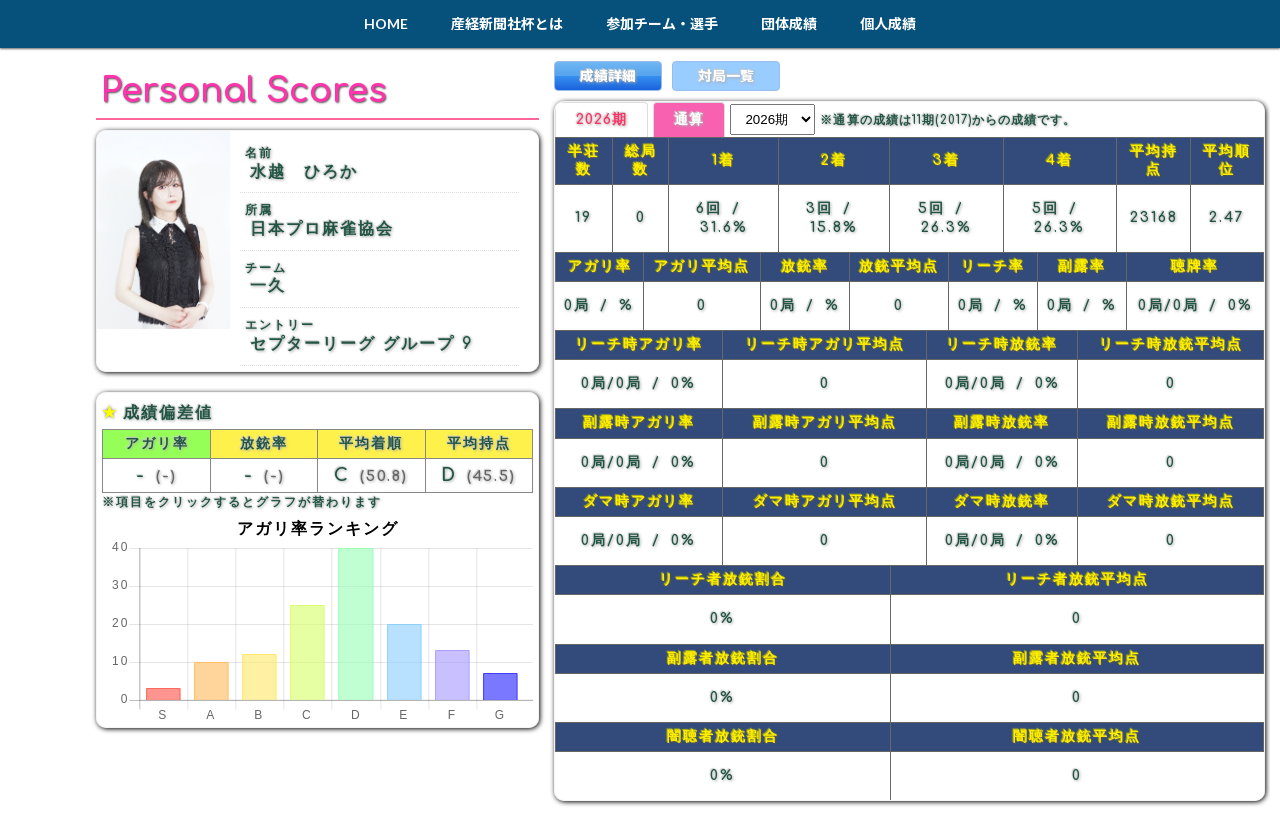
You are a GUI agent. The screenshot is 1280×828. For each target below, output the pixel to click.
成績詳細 (608, 75)
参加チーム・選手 (662, 23)
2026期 (604, 119)
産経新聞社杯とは (507, 23)
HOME (386, 23)
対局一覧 (726, 75)
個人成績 (888, 23)
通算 (696, 119)
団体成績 (789, 23)
